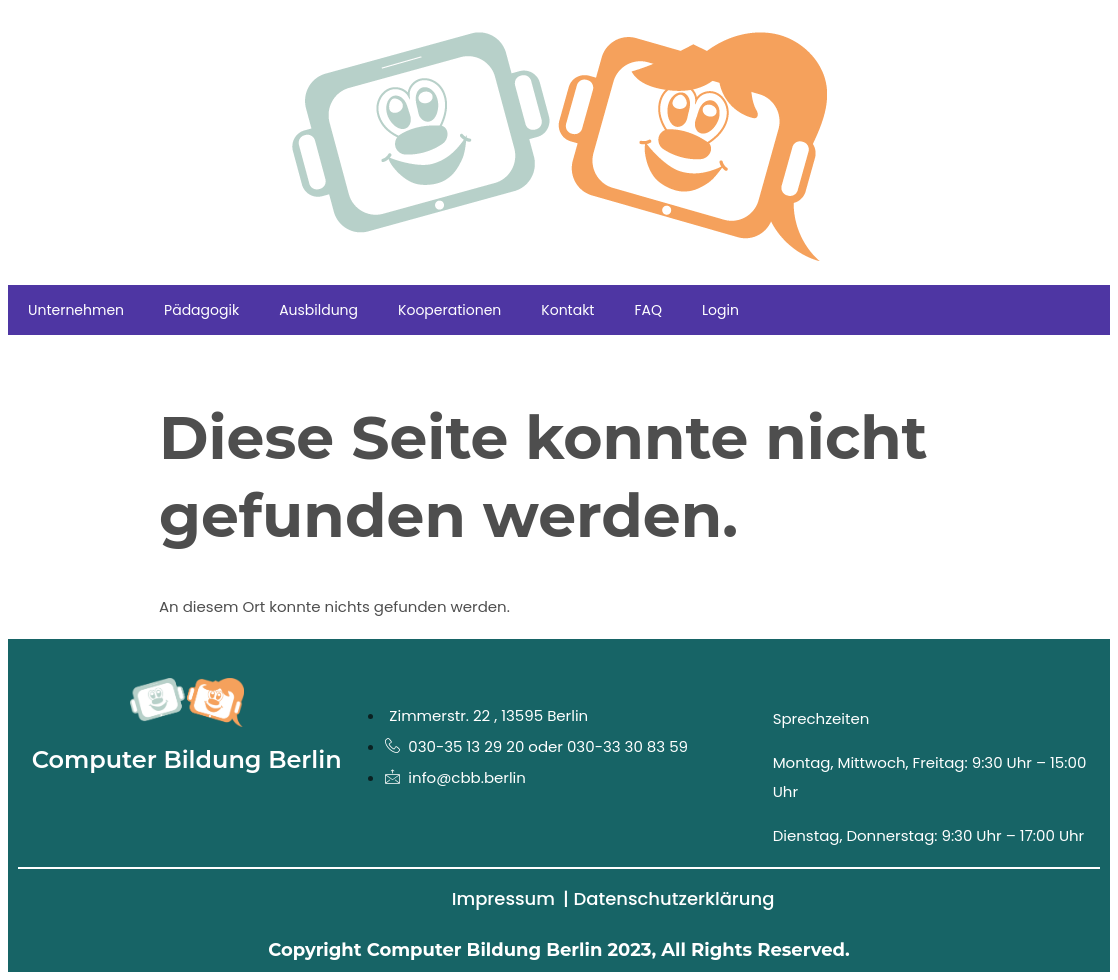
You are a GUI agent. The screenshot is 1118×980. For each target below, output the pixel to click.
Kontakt (567, 310)
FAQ (648, 310)
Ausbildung (318, 310)
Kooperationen (449, 310)
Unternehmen (76, 310)
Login (720, 310)
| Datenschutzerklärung (668, 898)
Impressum (503, 898)
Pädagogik (201, 310)
